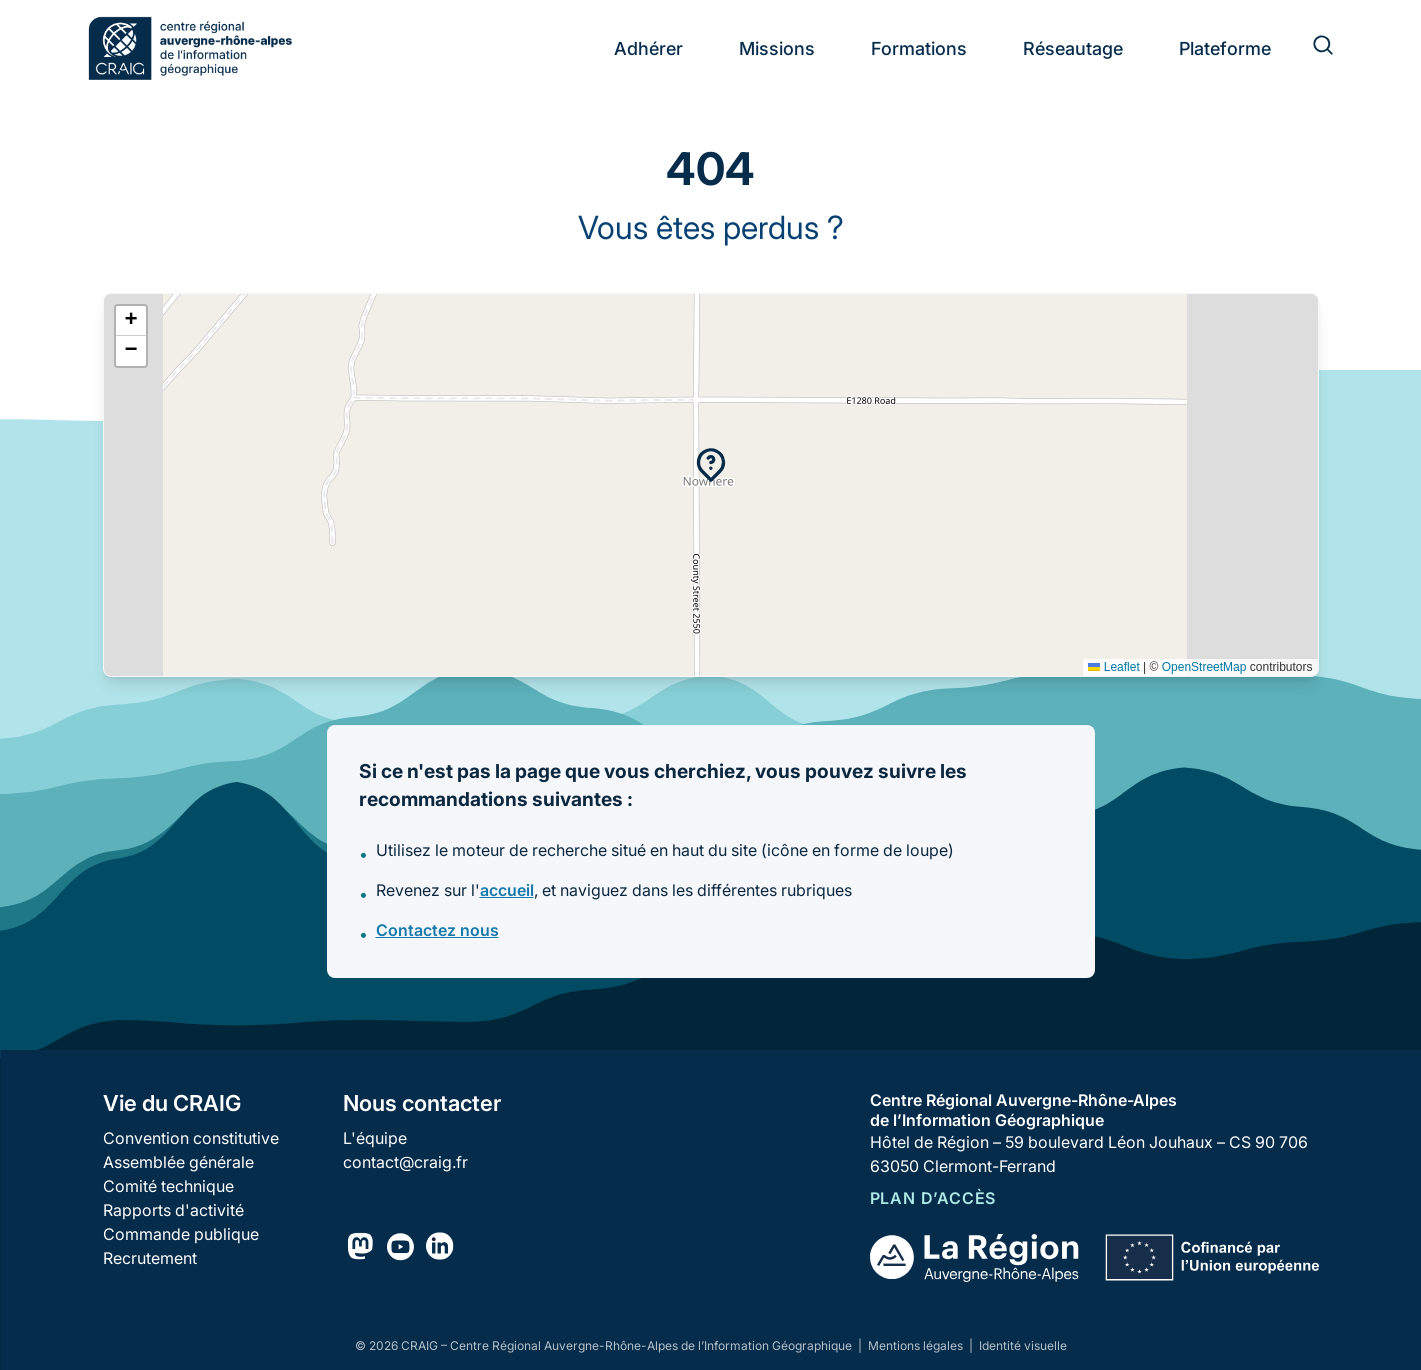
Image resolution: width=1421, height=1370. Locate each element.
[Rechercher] (1311, 48)
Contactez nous (437, 930)
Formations (919, 48)
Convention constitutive (191, 1138)
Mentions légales (917, 1345)
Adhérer (648, 48)
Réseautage (1073, 48)
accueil (507, 890)
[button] (711, 465)
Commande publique (181, 1234)
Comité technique (168, 1186)
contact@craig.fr (405, 1162)
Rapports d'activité (173, 1210)
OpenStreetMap (1204, 667)
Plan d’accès (933, 1198)
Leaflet (1113, 667)
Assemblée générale (178, 1162)
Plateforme (1225, 48)
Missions (777, 48)
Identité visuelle (1023, 1345)
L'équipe (375, 1138)
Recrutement (150, 1258)
